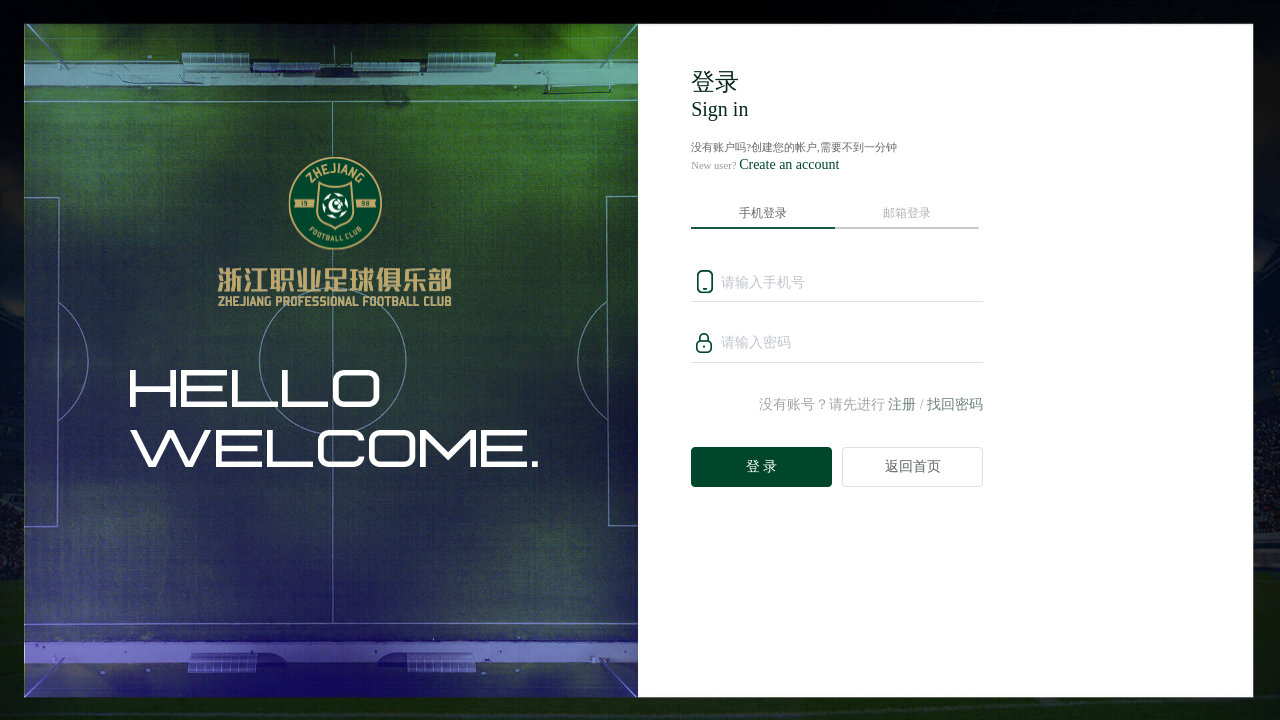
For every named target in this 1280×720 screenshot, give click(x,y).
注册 (902, 404)
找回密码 (955, 404)
